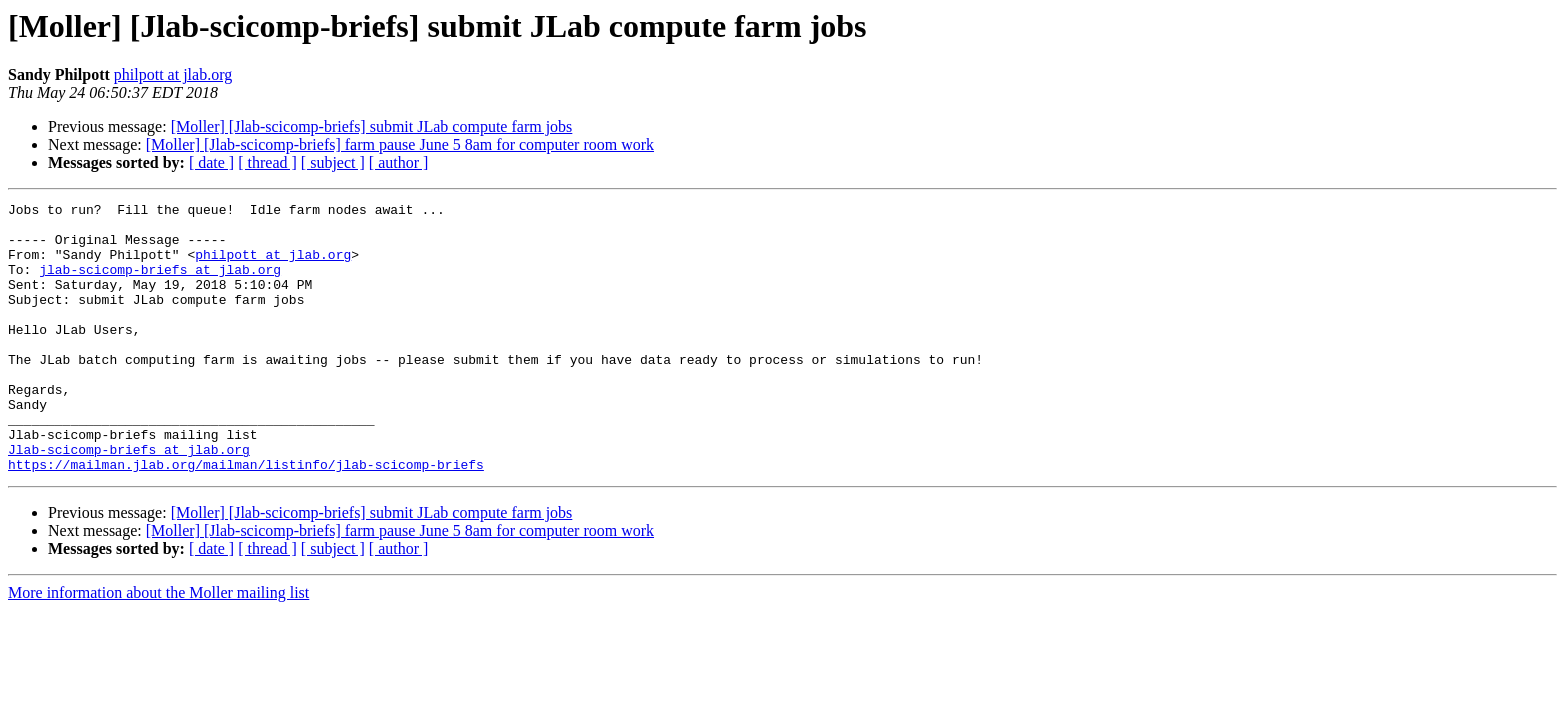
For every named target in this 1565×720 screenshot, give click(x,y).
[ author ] (399, 162)
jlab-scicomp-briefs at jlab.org (160, 284)
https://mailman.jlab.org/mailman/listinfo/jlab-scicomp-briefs (246, 518)
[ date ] (211, 162)
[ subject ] (333, 162)
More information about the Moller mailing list (158, 646)
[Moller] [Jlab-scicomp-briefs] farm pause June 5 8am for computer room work (400, 144)
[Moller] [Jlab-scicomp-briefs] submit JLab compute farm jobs (372, 126)
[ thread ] (267, 162)
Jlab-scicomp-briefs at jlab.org (129, 500)
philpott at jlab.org (173, 74)
